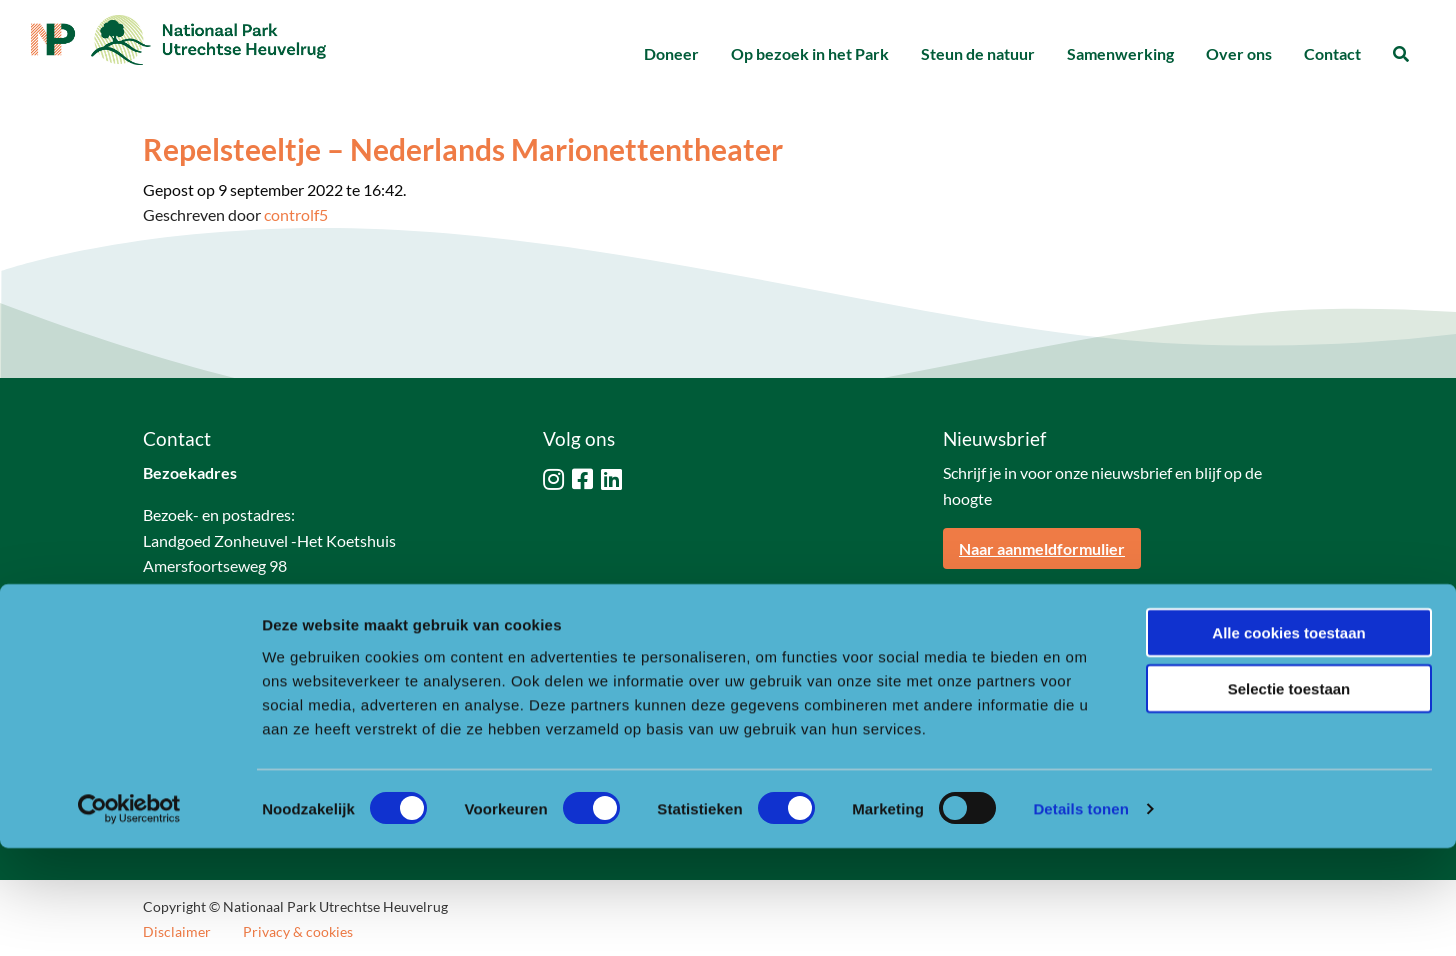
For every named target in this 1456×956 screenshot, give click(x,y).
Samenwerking (1120, 53)
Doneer (671, 53)
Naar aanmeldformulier (1042, 548)
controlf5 (296, 214)
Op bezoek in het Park (810, 53)
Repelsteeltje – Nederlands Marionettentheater (463, 149)
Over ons (1239, 53)
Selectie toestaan (1289, 796)
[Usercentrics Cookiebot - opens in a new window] (129, 917)
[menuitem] (671, 54)
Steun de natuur (978, 53)
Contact (1332, 53)
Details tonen (1080, 916)
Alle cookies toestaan (1288, 739)
